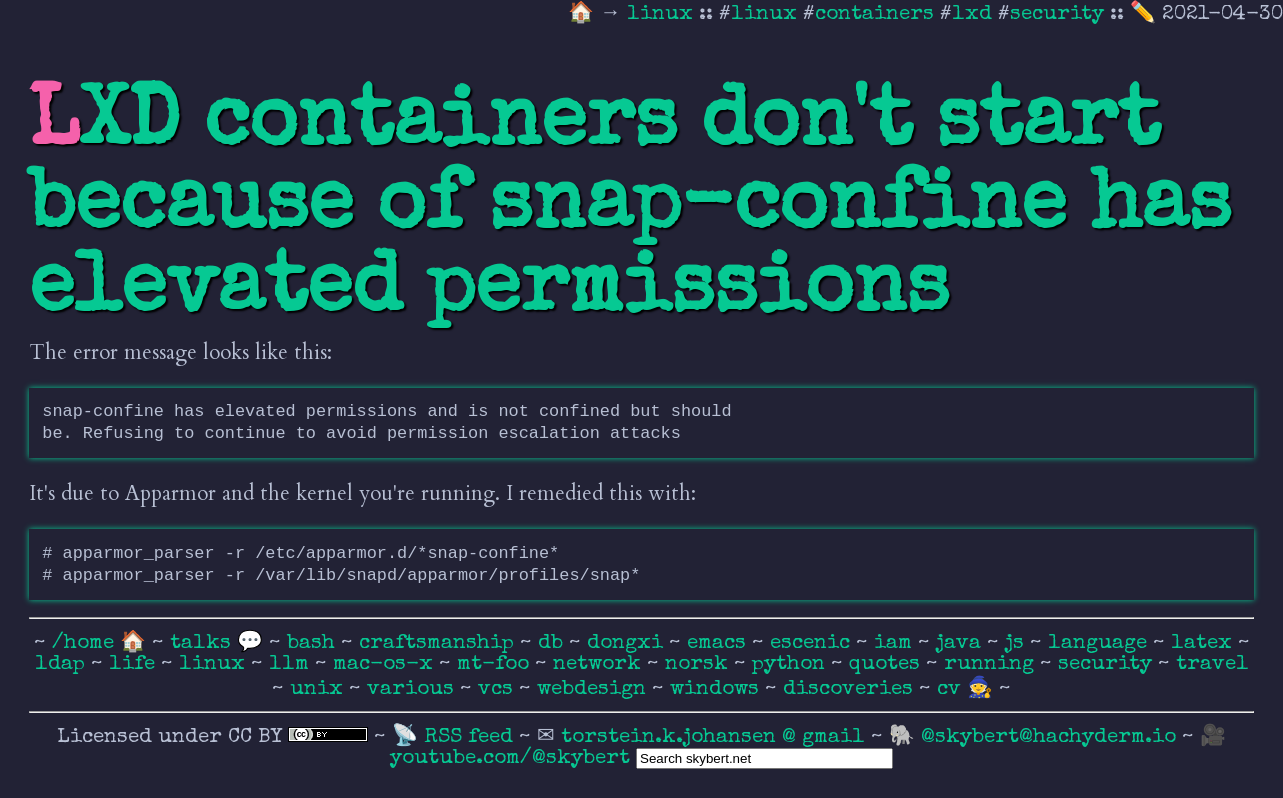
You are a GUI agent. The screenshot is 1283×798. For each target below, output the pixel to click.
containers (874, 14)
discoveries (851, 689)
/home (83, 643)
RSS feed (471, 737)
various (413, 689)
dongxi (628, 643)
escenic (813, 643)
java (961, 643)
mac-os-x (386, 664)
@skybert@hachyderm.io (1048, 737)
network (600, 664)
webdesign (594, 689)
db (553, 643)
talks (200, 643)
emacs (719, 643)
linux (663, 14)
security (1057, 14)
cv (952, 689)
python (791, 664)
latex (1204, 643)
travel (1212, 664)
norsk (699, 664)
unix (319, 689)
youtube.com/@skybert (510, 758)
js (1017, 643)
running (992, 664)
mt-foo (496, 664)
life (135, 664)
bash (314, 643)
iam (896, 643)
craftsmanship (439, 643)
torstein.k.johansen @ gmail (716, 737)
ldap (63, 664)
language (1100, 643)
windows (717, 689)
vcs (498, 689)
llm (292, 664)
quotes (887, 664)
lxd (972, 14)
